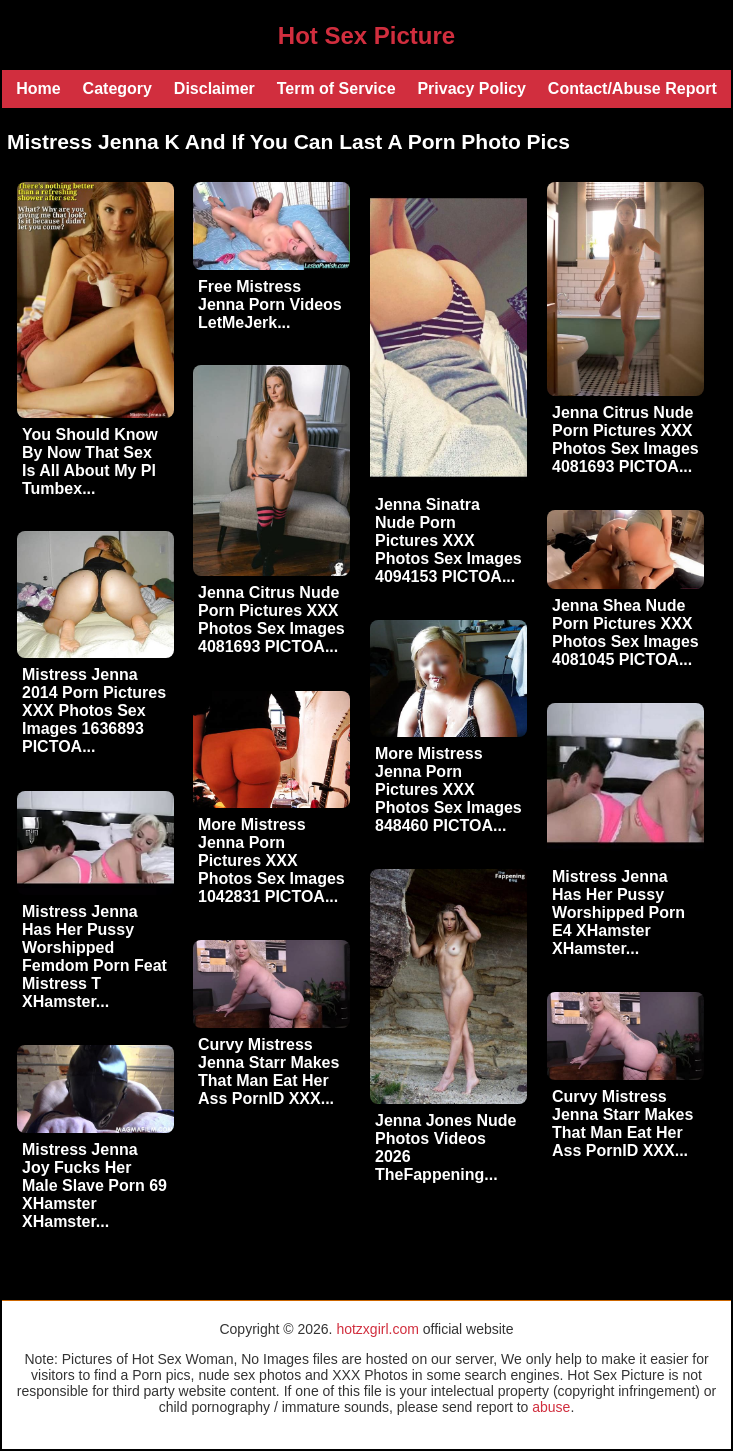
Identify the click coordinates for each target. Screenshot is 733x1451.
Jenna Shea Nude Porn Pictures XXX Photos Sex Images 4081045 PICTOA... (625, 632)
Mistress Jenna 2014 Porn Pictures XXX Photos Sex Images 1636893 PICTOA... (94, 710)
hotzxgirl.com (377, 1329)
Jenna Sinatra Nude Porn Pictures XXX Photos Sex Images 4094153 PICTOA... (448, 540)
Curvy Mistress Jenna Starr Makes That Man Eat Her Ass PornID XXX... (268, 1071)
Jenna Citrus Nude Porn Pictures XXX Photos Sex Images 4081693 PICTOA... (625, 439)
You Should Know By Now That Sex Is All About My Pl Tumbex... (90, 461)
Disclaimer (214, 88)
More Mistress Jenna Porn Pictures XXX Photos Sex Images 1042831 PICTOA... (271, 860)
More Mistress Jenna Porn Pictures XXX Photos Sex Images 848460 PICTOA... (448, 789)
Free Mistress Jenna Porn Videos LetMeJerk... (270, 304)
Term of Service (336, 88)
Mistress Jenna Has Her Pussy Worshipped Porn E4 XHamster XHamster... (618, 912)
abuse (551, 1407)
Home (38, 88)
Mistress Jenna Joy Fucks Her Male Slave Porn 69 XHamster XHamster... (94, 1185)
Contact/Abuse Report (632, 88)
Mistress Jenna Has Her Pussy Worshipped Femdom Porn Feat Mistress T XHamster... (94, 956)
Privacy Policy (471, 88)
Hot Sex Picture (366, 35)
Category (117, 88)
